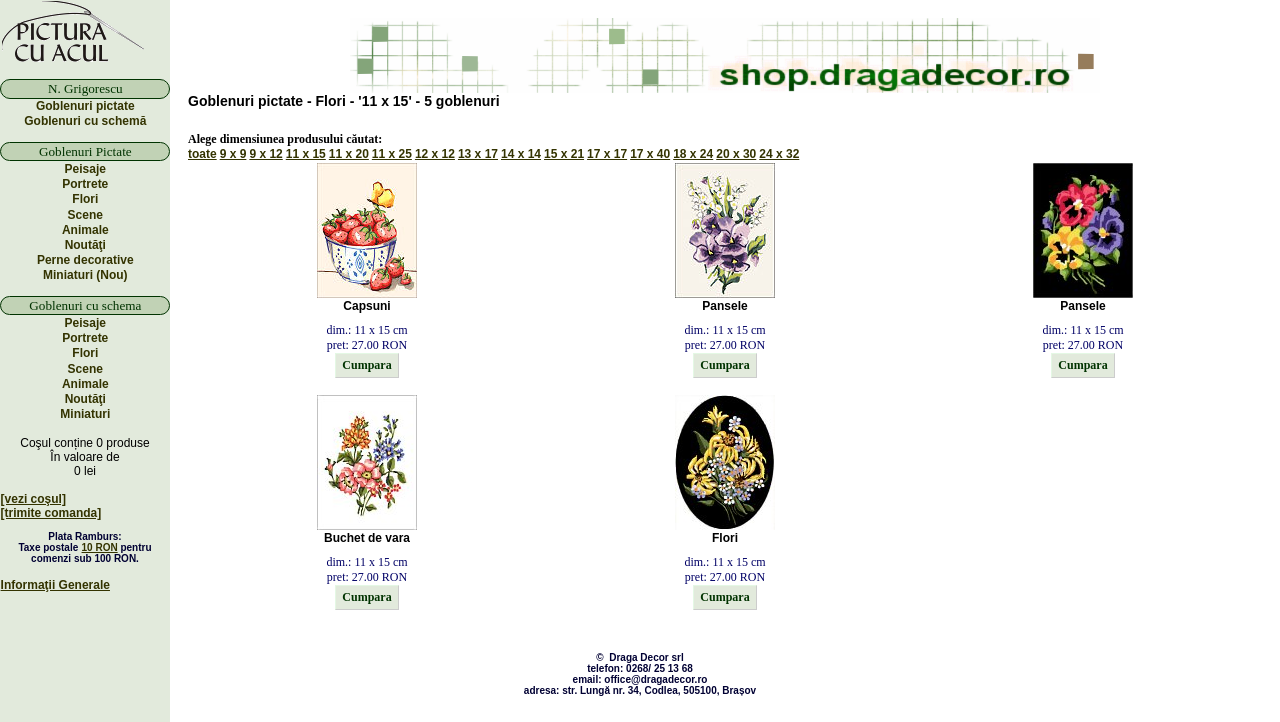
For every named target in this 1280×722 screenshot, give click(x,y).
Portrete (85, 184)
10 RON (100, 547)
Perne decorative (85, 260)
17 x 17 (607, 154)
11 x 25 (392, 154)
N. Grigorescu (85, 88)
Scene (85, 215)
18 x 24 (693, 154)
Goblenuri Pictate (85, 151)
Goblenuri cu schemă (85, 121)
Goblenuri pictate (85, 106)
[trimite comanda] (51, 513)
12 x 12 (435, 154)
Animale (85, 230)
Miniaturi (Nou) (85, 275)
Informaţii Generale (55, 585)
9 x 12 (265, 154)
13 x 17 (478, 154)
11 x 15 (306, 154)
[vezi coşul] (33, 499)
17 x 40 (650, 154)
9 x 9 (233, 154)
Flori (85, 199)
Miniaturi (85, 414)
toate (202, 154)
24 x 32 (779, 154)
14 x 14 (521, 154)
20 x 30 (736, 154)
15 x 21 (564, 154)
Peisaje (85, 169)
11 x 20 (349, 154)
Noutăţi (85, 245)
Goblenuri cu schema (85, 305)
